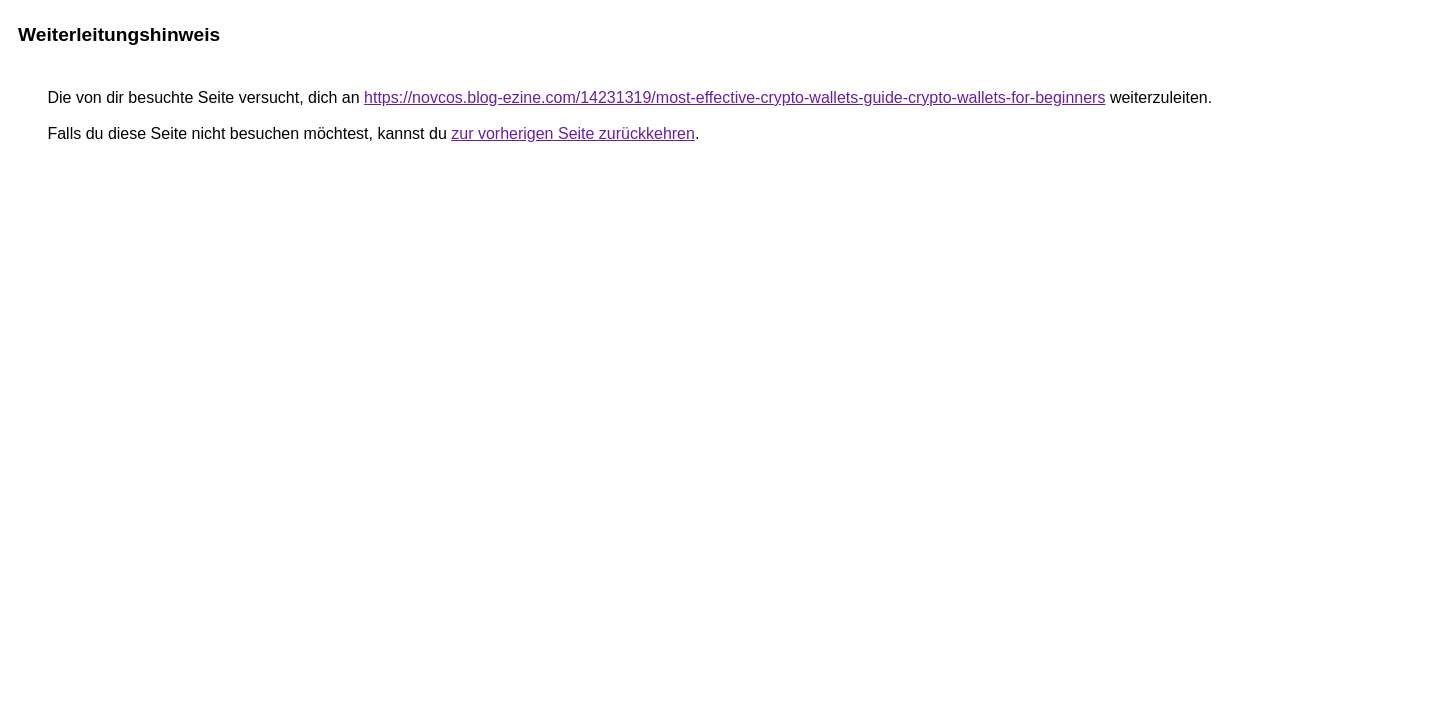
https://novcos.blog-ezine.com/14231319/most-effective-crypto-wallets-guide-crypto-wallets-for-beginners (734, 97)
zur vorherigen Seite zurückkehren (573, 133)
